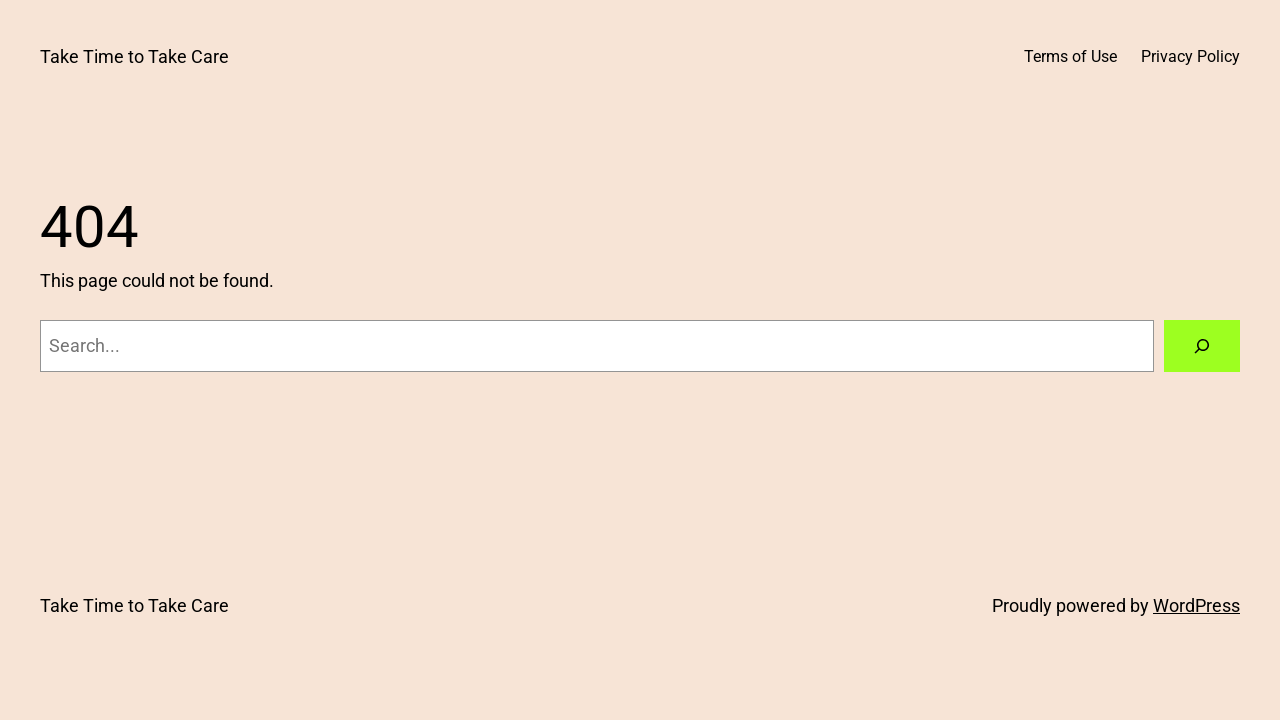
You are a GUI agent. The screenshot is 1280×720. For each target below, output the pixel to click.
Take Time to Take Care (134, 56)
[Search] (1202, 346)
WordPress (1196, 605)
